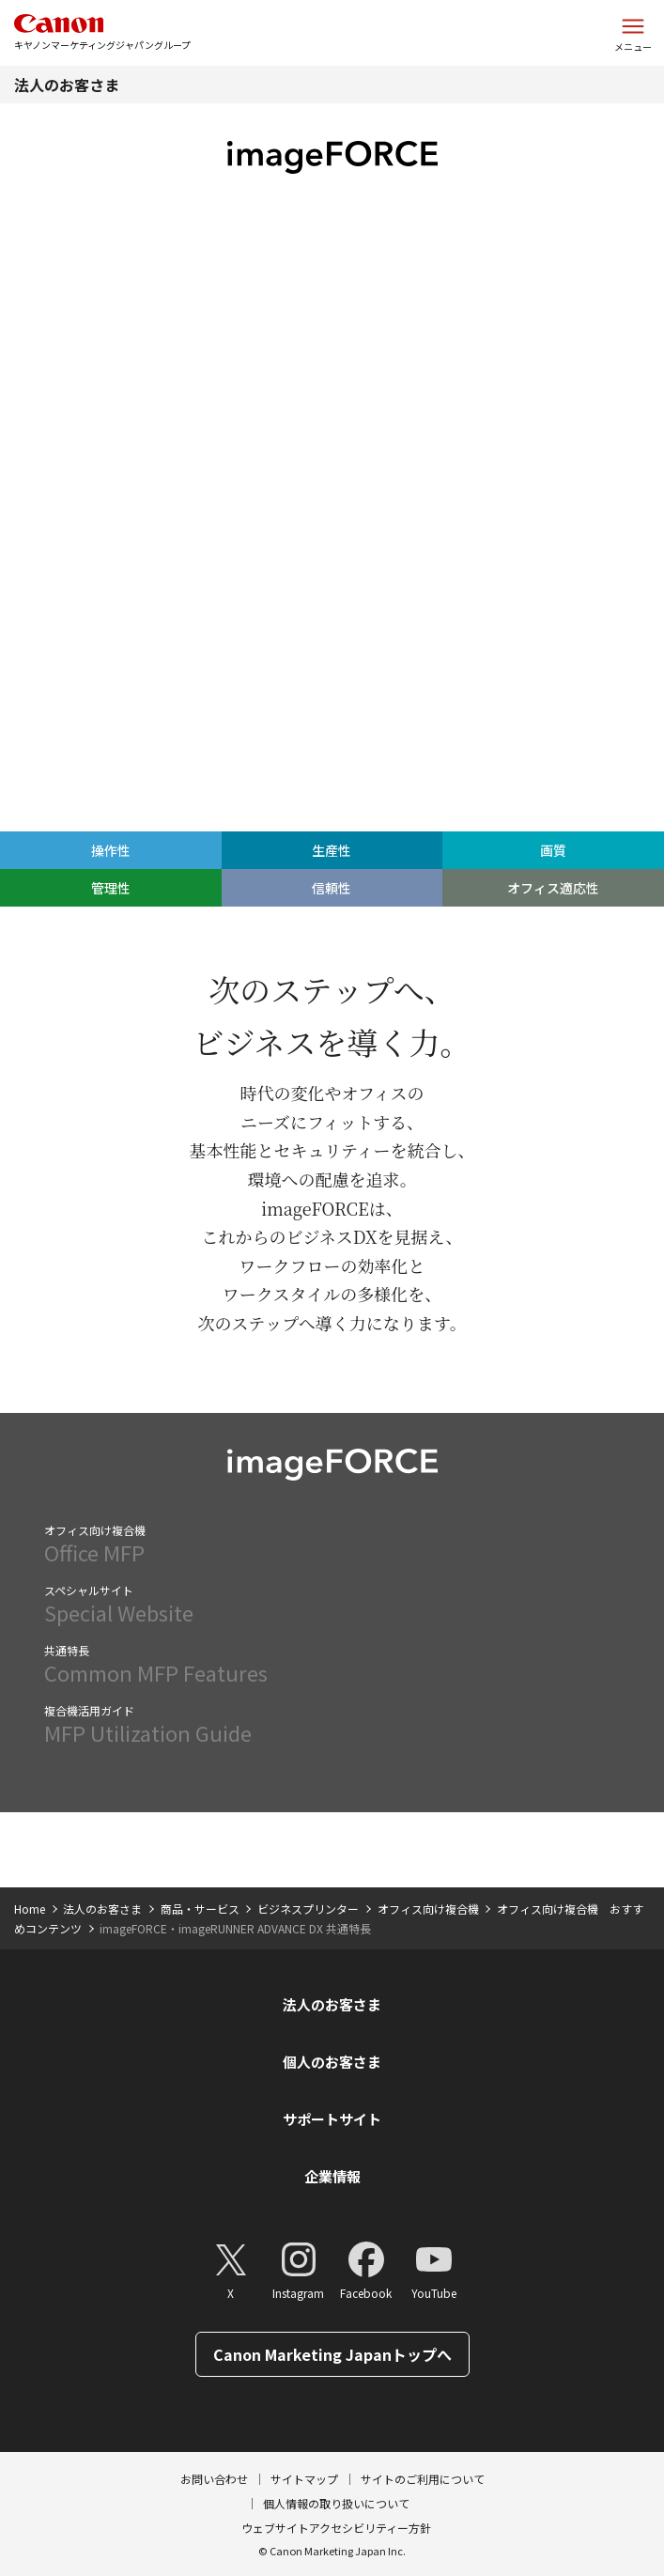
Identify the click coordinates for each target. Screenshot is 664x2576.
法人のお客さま (66, 84)
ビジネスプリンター (308, 1908)
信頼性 (497, 521)
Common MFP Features (331, 1664)
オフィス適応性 (608, 521)
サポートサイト (332, 2119)
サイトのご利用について (423, 2479)
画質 (277, 521)
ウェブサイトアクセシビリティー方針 (336, 2528)
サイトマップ (304, 2479)
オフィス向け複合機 (428, 1908)
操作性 (55, 521)
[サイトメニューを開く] (633, 33)
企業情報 (332, 2176)
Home (29, 1908)
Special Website (331, 1604)
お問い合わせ (214, 2479)
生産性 (166, 521)
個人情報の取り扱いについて (336, 2503)
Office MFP (331, 1544)
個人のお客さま (332, 2062)
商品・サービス (200, 1908)
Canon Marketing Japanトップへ (332, 2354)
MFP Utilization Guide (331, 1724)
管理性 (387, 521)
